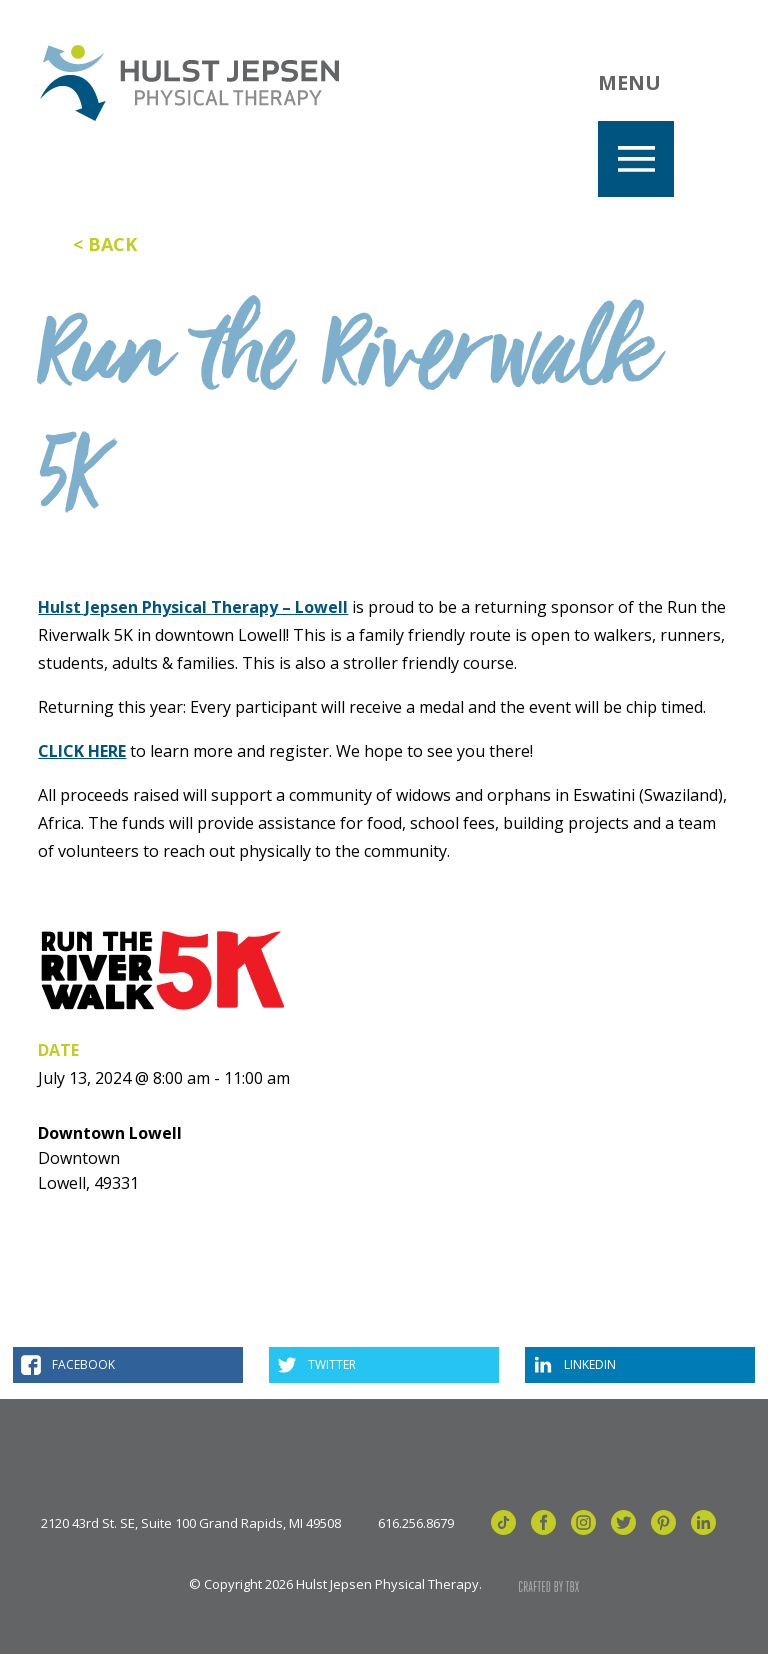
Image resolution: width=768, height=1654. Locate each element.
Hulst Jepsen (189, 83)
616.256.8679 (416, 1523)
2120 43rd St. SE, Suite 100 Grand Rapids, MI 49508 (191, 1523)
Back (112, 244)
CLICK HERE (82, 751)
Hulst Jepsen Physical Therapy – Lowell (193, 607)
